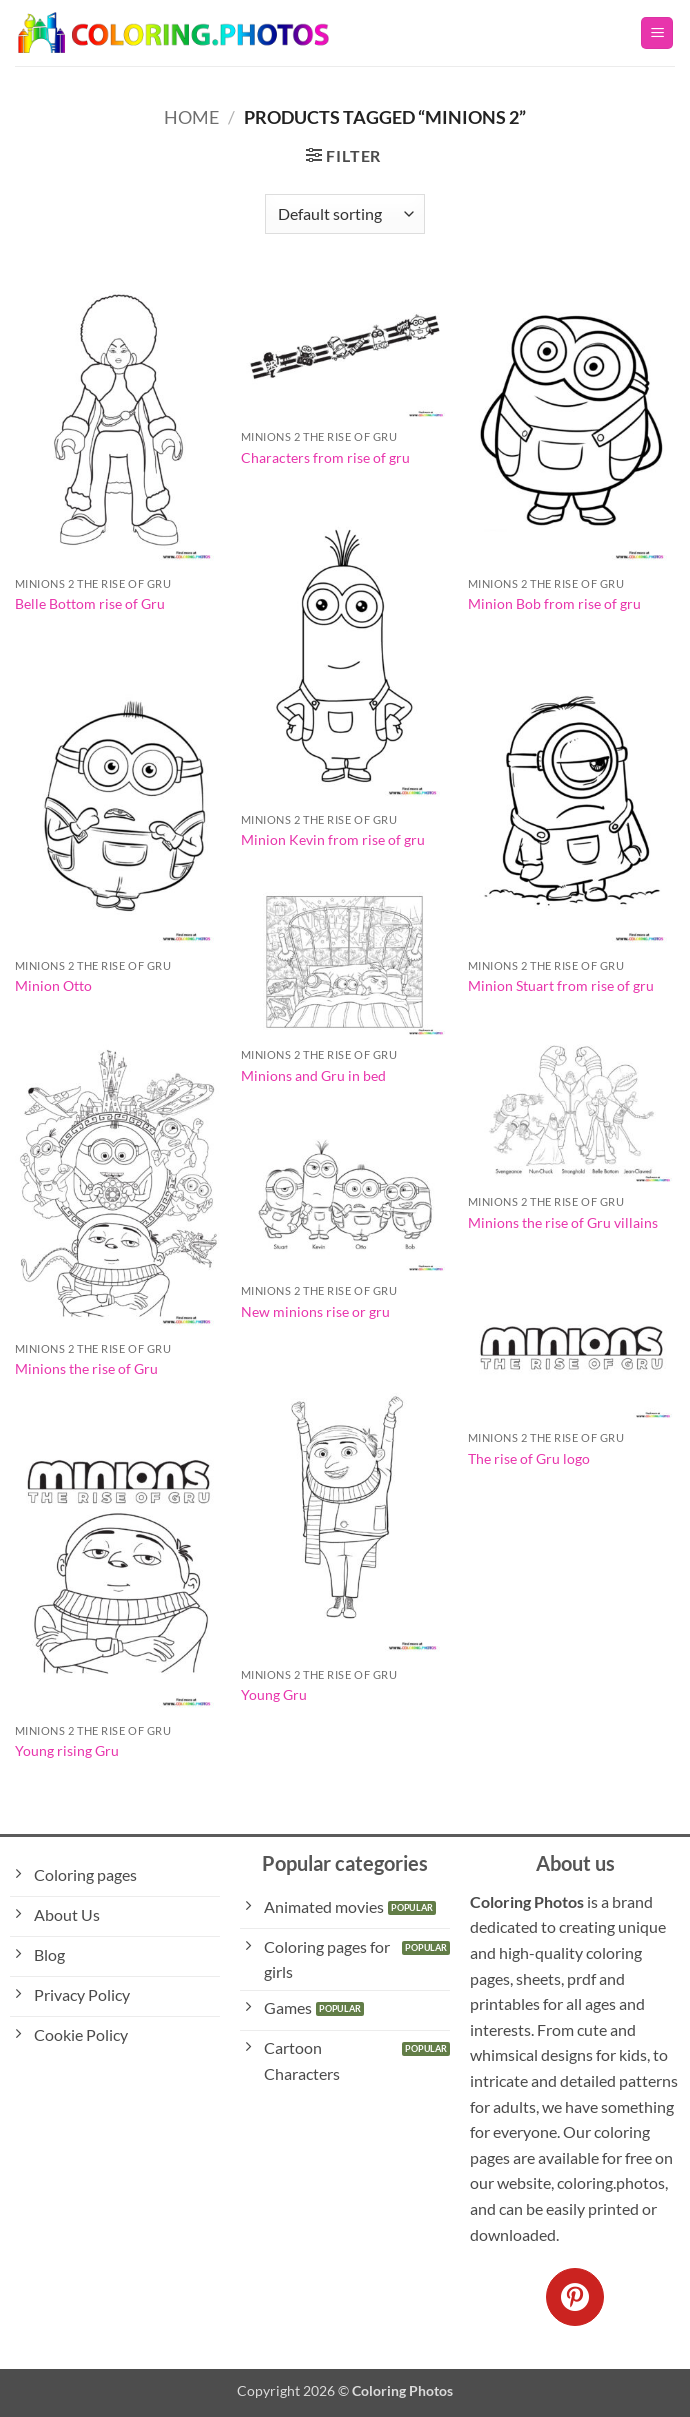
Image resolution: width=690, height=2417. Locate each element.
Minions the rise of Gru (86, 1368)
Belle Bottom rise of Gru (90, 603)
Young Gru (274, 1694)
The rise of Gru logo (529, 1458)
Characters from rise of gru (325, 457)
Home (191, 117)
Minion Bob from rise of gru (554, 603)
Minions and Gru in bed (313, 1075)
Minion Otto (53, 985)
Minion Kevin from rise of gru (333, 839)
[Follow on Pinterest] (575, 2297)
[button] (657, 33)
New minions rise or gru (315, 1311)
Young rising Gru (67, 1750)
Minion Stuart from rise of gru (561, 985)
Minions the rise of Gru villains (563, 1222)
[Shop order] (345, 214)
